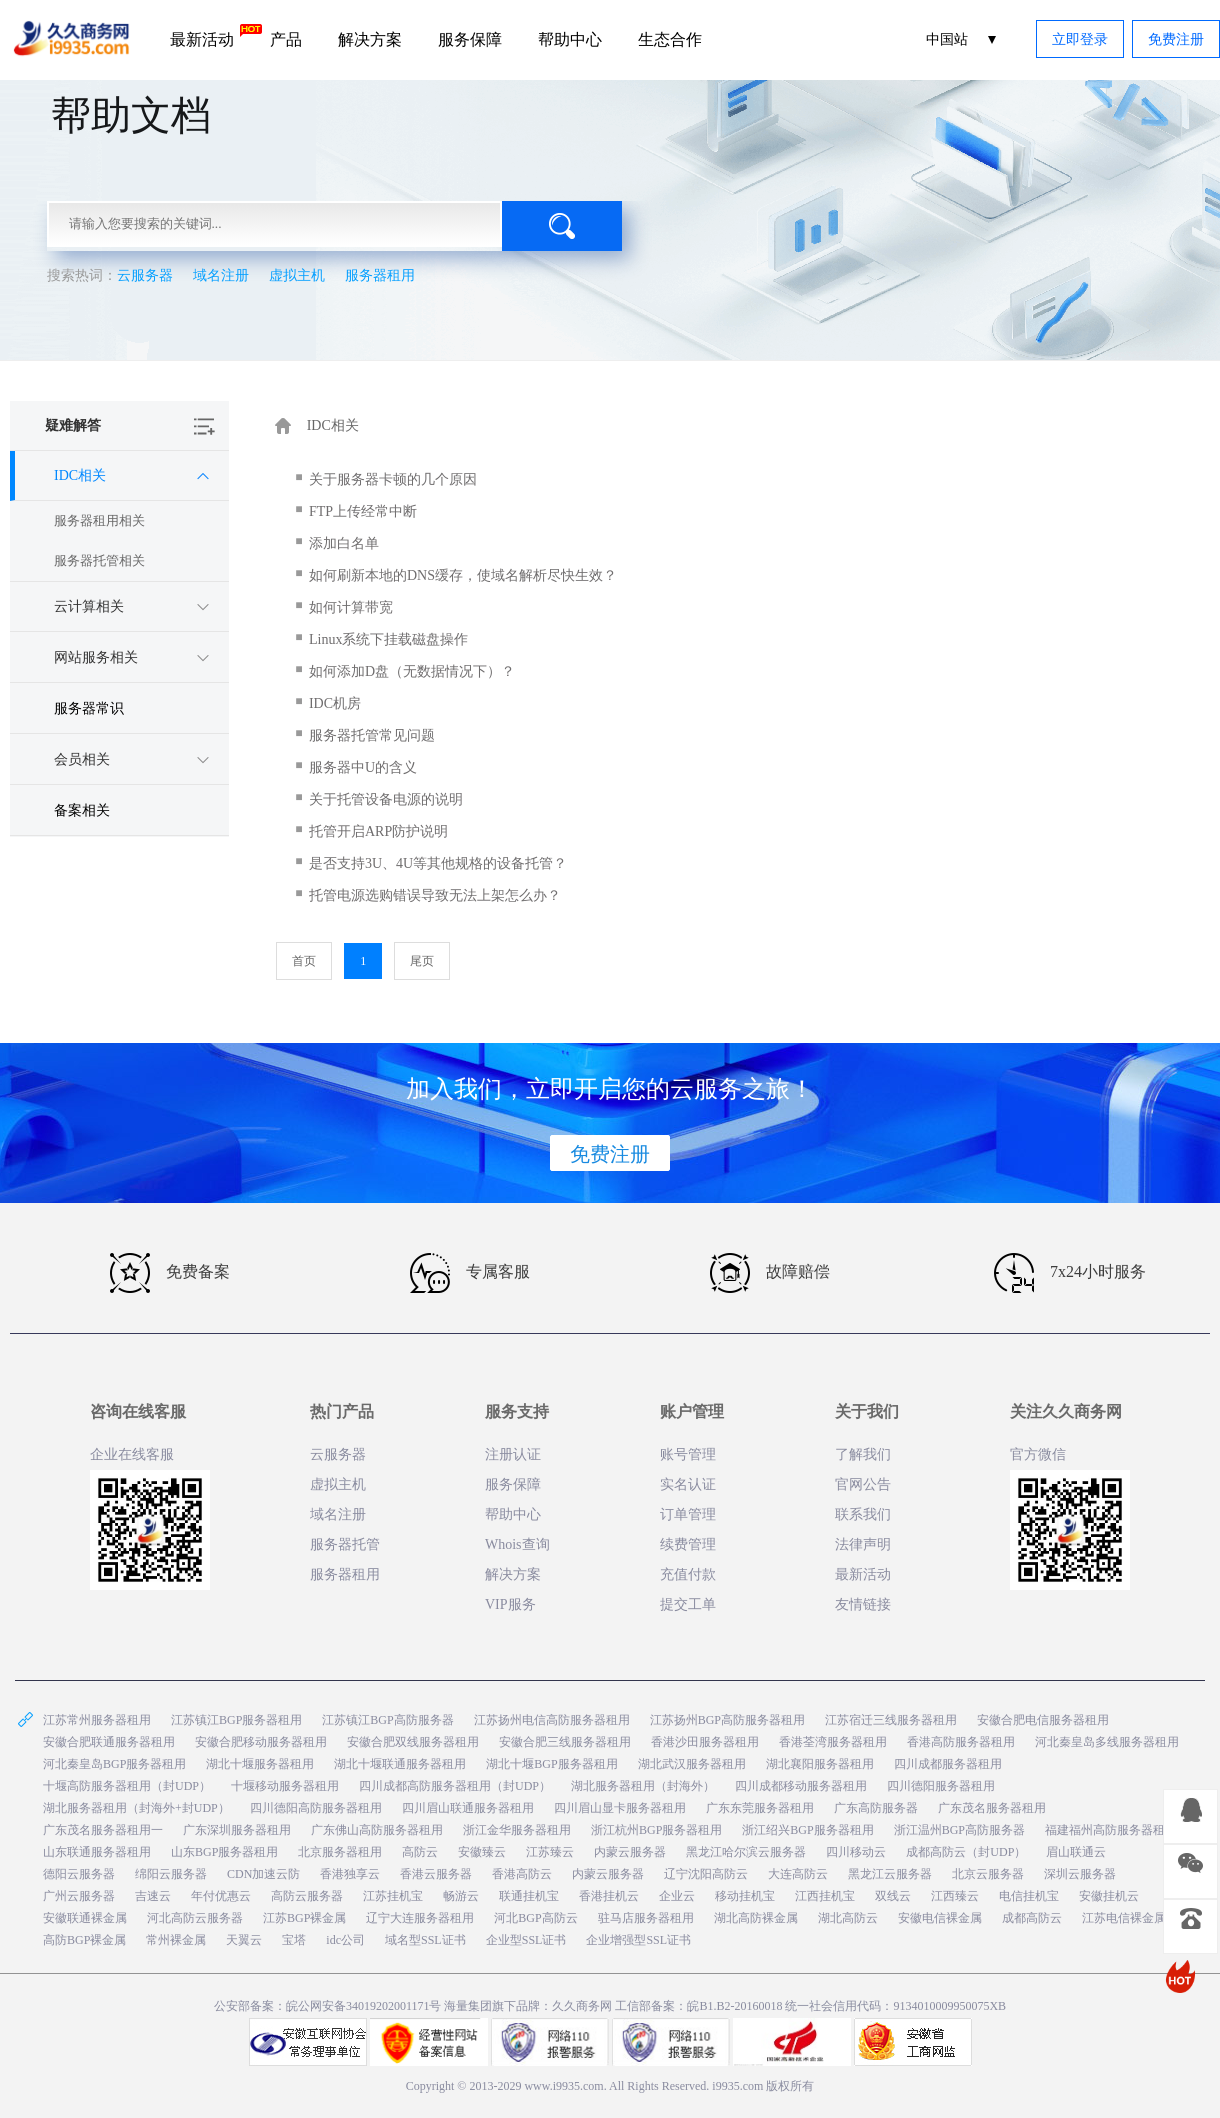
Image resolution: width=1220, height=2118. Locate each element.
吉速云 (153, 1896)
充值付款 (688, 1574)
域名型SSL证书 (425, 1940)
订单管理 (688, 1514)
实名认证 (688, 1484)
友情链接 (863, 1604)
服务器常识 (89, 708)
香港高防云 (522, 1874)
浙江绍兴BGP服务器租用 (807, 1830)
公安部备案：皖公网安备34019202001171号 (328, 2006)
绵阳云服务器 (171, 1874)
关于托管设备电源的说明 (386, 799)
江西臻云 (955, 1896)
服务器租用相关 (99, 520)
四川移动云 (856, 1852)
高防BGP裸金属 (84, 1940)
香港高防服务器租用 (961, 1742)
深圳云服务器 (1080, 1874)
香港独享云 (350, 1874)
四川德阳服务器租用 (941, 1786)
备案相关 (82, 810)
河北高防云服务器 (195, 1918)
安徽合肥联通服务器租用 (109, 1742)
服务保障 (470, 39)
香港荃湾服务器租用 (833, 1742)
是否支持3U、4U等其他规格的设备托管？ (438, 863)
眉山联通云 (1076, 1852)
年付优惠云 (221, 1896)
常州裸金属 (176, 1940)
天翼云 (244, 1940)
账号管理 (688, 1454)
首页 (304, 961)
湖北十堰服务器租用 (260, 1764)
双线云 (893, 1896)
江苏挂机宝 (393, 1896)
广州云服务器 (79, 1896)
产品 (286, 39)
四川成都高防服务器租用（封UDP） (455, 1786)
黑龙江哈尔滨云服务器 (746, 1852)
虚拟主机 (297, 275)
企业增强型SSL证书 (638, 1940)
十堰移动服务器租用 (285, 1786)
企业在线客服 (132, 1454)
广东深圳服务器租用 (237, 1830)
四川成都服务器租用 (948, 1764)
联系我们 (863, 1514)
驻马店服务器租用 (646, 1918)
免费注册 (1176, 39)
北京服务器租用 (340, 1852)
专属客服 (470, 1273)
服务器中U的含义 (363, 767)
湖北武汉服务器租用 (692, 1764)
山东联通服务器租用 (97, 1852)
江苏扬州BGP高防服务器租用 (727, 1720)
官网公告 (863, 1484)
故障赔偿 (770, 1273)
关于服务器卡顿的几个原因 (393, 479)
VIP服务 (510, 1604)
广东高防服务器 (876, 1808)
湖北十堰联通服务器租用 (400, 1764)
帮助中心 (570, 39)
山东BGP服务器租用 (224, 1852)
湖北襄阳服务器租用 (820, 1764)
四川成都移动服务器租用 (801, 1786)
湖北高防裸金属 (756, 1918)
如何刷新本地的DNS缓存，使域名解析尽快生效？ (463, 575)
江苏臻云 (550, 1852)
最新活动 (211, 36)
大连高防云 (798, 1874)
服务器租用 (380, 275)
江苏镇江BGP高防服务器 (387, 1720)
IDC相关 (332, 425)
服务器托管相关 (99, 560)
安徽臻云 (482, 1852)
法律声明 (863, 1544)
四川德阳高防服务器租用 (316, 1808)
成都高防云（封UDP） (966, 1852)
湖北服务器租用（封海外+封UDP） (136, 1808)
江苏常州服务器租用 (97, 1720)
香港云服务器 (436, 1874)
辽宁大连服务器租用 (420, 1918)
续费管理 (688, 1544)
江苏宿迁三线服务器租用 (891, 1720)
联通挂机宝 (529, 1896)
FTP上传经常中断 (363, 511)
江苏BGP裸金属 (304, 1918)
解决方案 (370, 39)
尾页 (422, 961)
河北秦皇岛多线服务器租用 (1107, 1742)
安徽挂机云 (1109, 1896)
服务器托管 (345, 1544)
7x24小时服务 (1070, 1273)
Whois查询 (517, 1544)
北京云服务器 (988, 1874)
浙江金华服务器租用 (517, 1830)
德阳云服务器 (79, 1874)
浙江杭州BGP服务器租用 (656, 1830)
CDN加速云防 (263, 1874)
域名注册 (221, 275)
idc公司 (345, 1940)
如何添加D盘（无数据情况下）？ (412, 671)
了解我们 (863, 1454)
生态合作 (670, 39)
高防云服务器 (307, 1896)
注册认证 (513, 1454)
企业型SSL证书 (526, 1940)
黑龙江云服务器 (890, 1874)
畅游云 (461, 1896)
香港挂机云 (609, 1896)
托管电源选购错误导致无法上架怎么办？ (435, 895)
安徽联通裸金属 (85, 1918)
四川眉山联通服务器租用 (468, 1808)
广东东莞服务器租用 (760, 1808)
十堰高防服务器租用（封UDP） (127, 1786)
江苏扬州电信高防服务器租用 (552, 1720)
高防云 (420, 1852)
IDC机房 (335, 703)
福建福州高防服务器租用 (1111, 1830)
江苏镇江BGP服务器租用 (236, 1720)
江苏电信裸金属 (1124, 1918)
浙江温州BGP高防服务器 (959, 1830)
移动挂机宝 (745, 1896)
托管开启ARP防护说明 (378, 831)
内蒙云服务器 (630, 1852)
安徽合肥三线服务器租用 (565, 1742)
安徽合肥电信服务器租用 (1043, 1720)
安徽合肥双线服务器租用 (413, 1742)
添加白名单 (344, 543)
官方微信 (1038, 1454)
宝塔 (294, 1940)
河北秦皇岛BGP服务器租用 (114, 1764)
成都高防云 (1032, 1918)
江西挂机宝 (825, 1896)
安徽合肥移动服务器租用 (261, 1742)
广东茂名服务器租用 (992, 1808)
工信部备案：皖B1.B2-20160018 (700, 2006)
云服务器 (145, 275)
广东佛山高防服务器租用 (377, 1830)
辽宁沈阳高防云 (706, 1874)
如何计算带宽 (351, 607)
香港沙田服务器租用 (705, 1742)
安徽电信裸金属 (940, 1918)
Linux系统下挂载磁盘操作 (388, 639)
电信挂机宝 (1029, 1896)
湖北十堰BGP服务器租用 (551, 1764)
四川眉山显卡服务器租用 (620, 1808)
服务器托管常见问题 (372, 735)
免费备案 (170, 1273)
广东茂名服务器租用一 (103, 1830)
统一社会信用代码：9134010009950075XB (895, 2006)
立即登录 (1080, 39)
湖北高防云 (848, 1918)
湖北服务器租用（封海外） (643, 1786)
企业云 (677, 1896)
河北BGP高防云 (535, 1918)
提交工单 (688, 1604)
